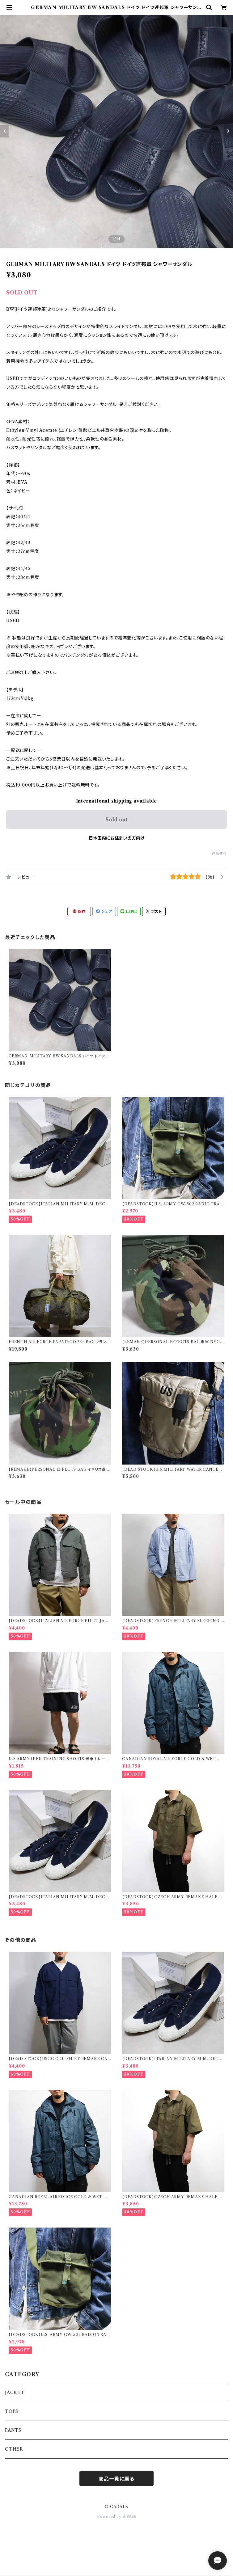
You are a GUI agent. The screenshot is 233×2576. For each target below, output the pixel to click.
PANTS (13, 2430)
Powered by (116, 2516)
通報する (219, 853)
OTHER (14, 2449)
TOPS (11, 2411)
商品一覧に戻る (116, 2479)
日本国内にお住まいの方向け (116, 838)
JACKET (14, 2392)
